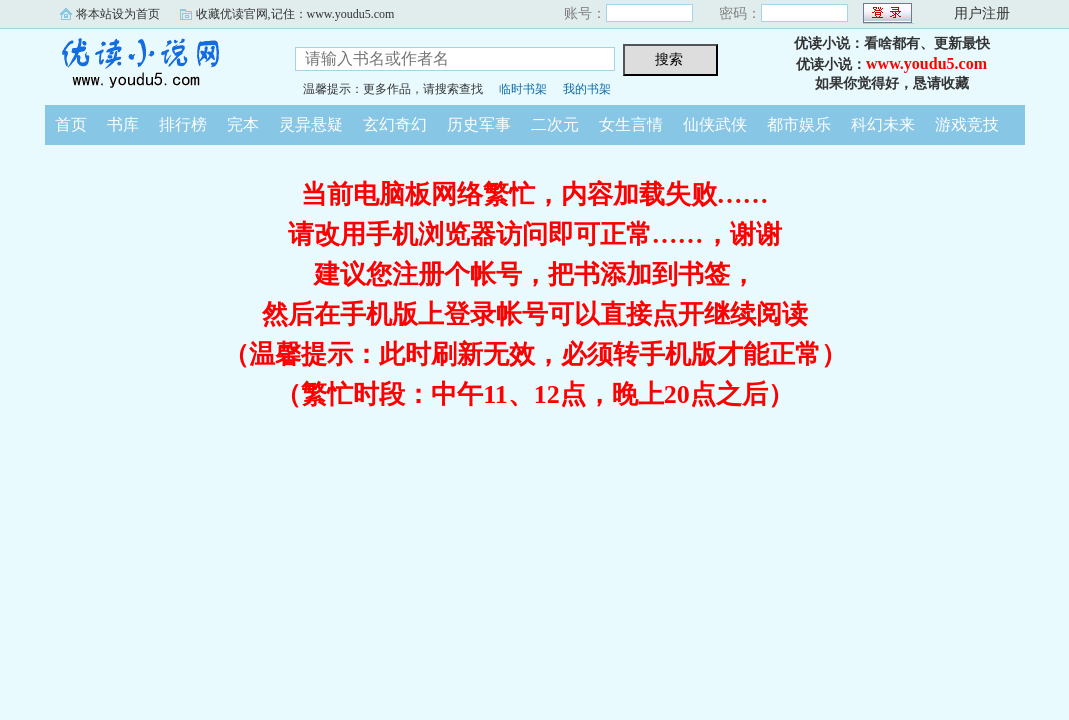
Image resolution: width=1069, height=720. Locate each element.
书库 (123, 124)
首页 (71, 124)
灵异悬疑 (311, 124)
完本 (243, 124)
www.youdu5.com (926, 63)
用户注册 (982, 13)
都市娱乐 (799, 124)
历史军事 (479, 124)
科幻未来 (883, 124)
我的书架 (587, 89)
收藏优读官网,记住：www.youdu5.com (295, 14)
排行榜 (183, 124)
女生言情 (631, 124)
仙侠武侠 (715, 124)
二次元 (555, 124)
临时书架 (523, 89)
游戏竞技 (967, 124)
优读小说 (155, 64)
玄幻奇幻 (395, 124)
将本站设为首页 (118, 14)
